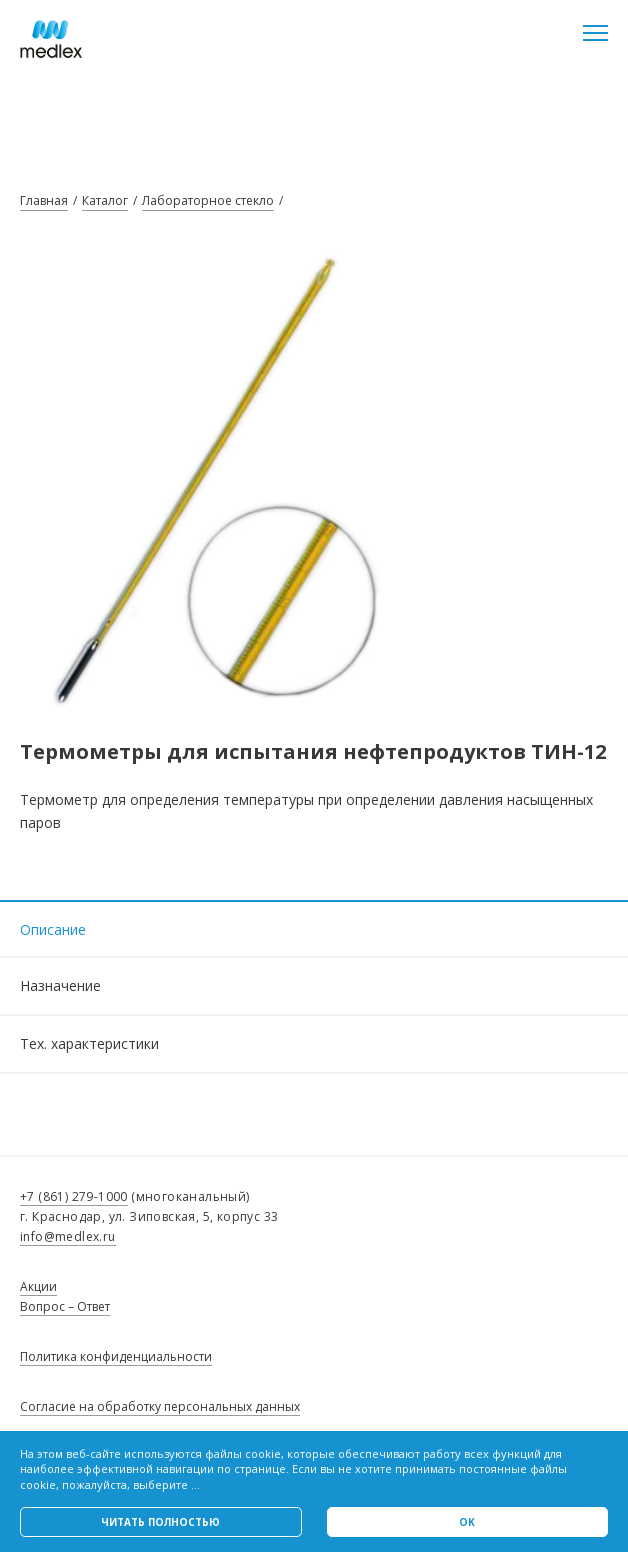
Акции (38, 1286)
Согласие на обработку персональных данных (160, 1406)
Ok (467, 1522)
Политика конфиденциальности (116, 1356)
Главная (44, 200)
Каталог (105, 200)
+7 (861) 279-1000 (74, 1196)
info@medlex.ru (68, 1236)
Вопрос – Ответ (65, 1306)
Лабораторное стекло (208, 200)
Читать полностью (160, 1522)
